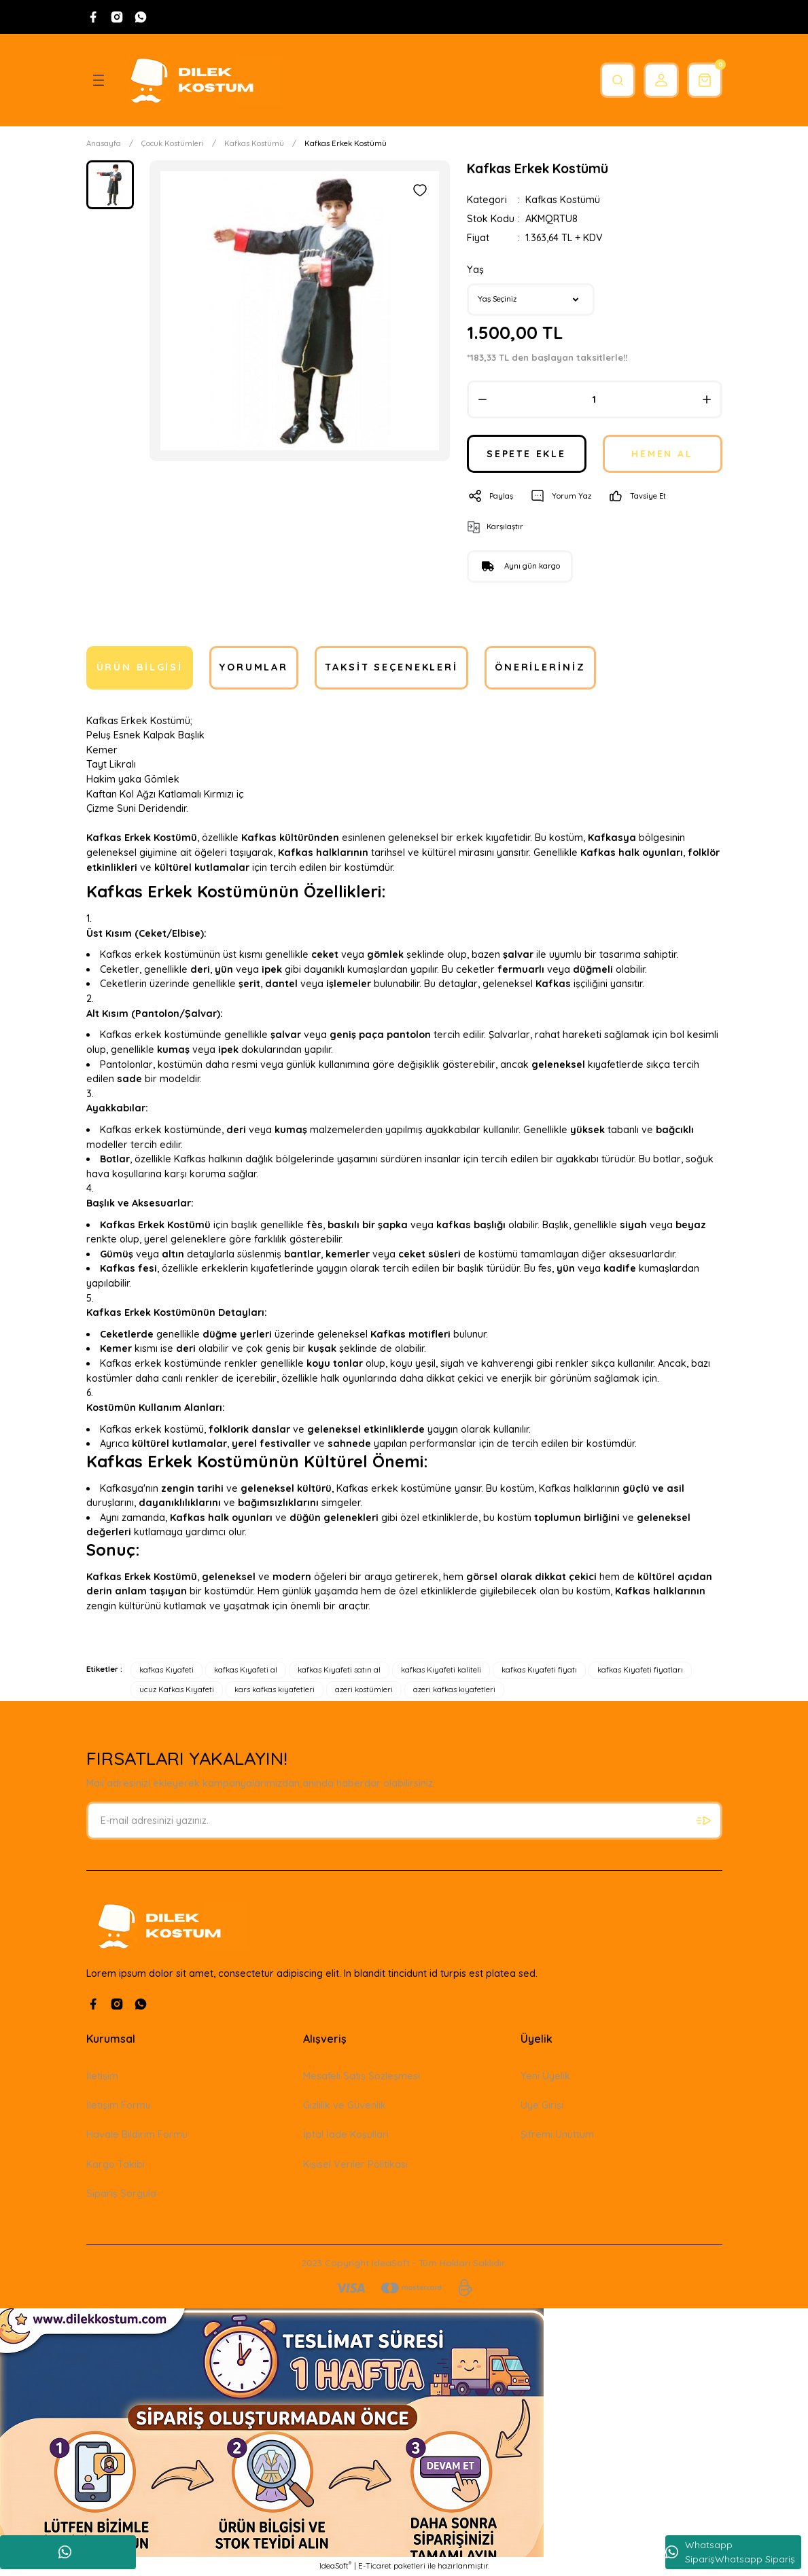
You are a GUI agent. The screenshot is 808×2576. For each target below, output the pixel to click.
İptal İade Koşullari (346, 2135)
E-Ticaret (374, 2566)
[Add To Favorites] (420, 190)
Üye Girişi (542, 2105)
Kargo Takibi (115, 2164)
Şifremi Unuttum (557, 2135)
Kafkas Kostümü (562, 200)
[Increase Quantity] (706, 399)
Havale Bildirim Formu (137, 2135)
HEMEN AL (662, 454)
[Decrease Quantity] (482, 399)
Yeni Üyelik (545, 2076)
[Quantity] (594, 399)
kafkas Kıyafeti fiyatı (539, 1670)
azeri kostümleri (364, 1689)
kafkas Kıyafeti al (245, 1670)
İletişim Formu (118, 2105)
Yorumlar (253, 668)
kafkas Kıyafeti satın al (339, 1670)
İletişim (102, 2076)
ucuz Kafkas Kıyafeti (176, 1689)
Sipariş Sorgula (121, 2193)
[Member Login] (657, 80)
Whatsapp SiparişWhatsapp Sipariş (730, 2552)
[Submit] (703, 1821)
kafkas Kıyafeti (166, 1670)
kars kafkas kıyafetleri (274, 1689)
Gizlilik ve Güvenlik (344, 2105)
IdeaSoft (335, 2566)
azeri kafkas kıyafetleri (454, 1689)
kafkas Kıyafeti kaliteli (441, 1670)
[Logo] (200, 80)
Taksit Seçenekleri (391, 668)
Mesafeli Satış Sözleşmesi (361, 2076)
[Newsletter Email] (404, 1821)
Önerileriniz (540, 668)
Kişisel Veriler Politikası (355, 2164)
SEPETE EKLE (526, 454)
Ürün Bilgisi (139, 668)
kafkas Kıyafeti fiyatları (640, 1670)
